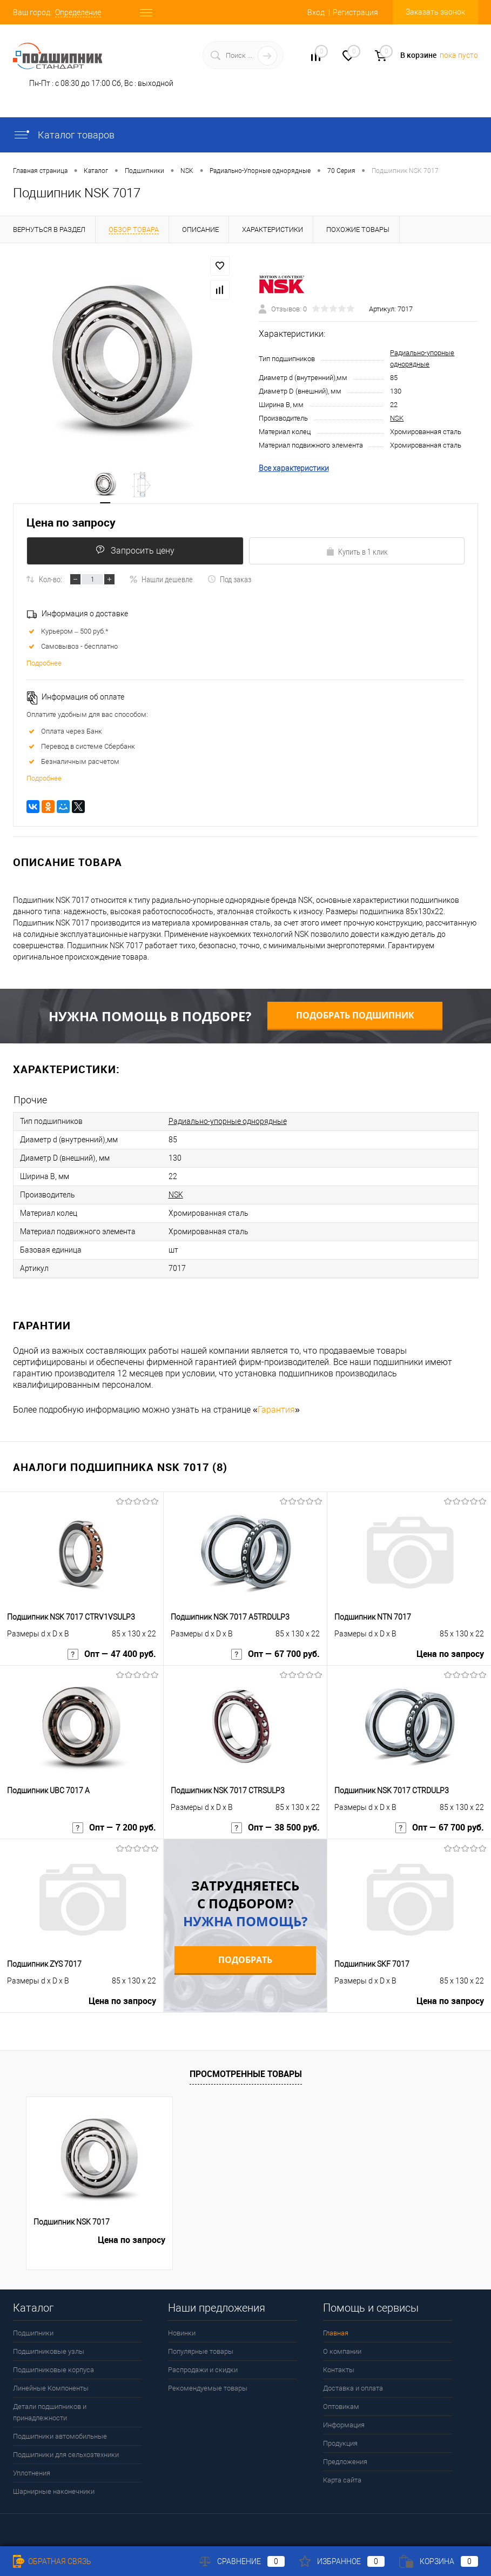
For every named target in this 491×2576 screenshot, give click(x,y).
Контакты (338, 2370)
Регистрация (355, 12)
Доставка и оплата (353, 2388)
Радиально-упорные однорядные (228, 1121)
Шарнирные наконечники (54, 2491)
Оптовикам (341, 2406)
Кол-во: (50, 579)
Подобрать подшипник (355, 1015)
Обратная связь (52, 2561)
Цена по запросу (71, 522)
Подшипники (33, 2333)
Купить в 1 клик (357, 551)
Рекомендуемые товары (207, 2388)
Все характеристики (294, 468)
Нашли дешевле (161, 579)
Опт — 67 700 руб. (275, 1654)
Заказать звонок (435, 12)
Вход (316, 12)
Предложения (345, 2462)
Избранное (342, 2561)
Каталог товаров (64, 135)
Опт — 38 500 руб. (275, 1827)
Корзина (438, 2561)
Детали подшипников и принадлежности (49, 2412)
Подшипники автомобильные (60, 2436)
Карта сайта (342, 2480)
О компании (342, 2351)
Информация (344, 2425)
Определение (78, 12)
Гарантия (276, 1410)
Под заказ (229, 579)
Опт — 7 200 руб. (114, 1827)
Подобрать (245, 1960)
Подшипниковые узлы (48, 2351)
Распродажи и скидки (203, 2370)
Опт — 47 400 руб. (112, 1654)
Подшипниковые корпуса (53, 2370)
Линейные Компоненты (51, 2388)
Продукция (340, 2443)
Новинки (182, 2333)
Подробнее (44, 663)
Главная (335, 2333)
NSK (396, 418)
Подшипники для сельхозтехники (66, 2455)
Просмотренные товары (246, 2074)
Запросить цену (135, 550)
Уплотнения (31, 2473)
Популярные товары (200, 2351)
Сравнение (242, 2561)
